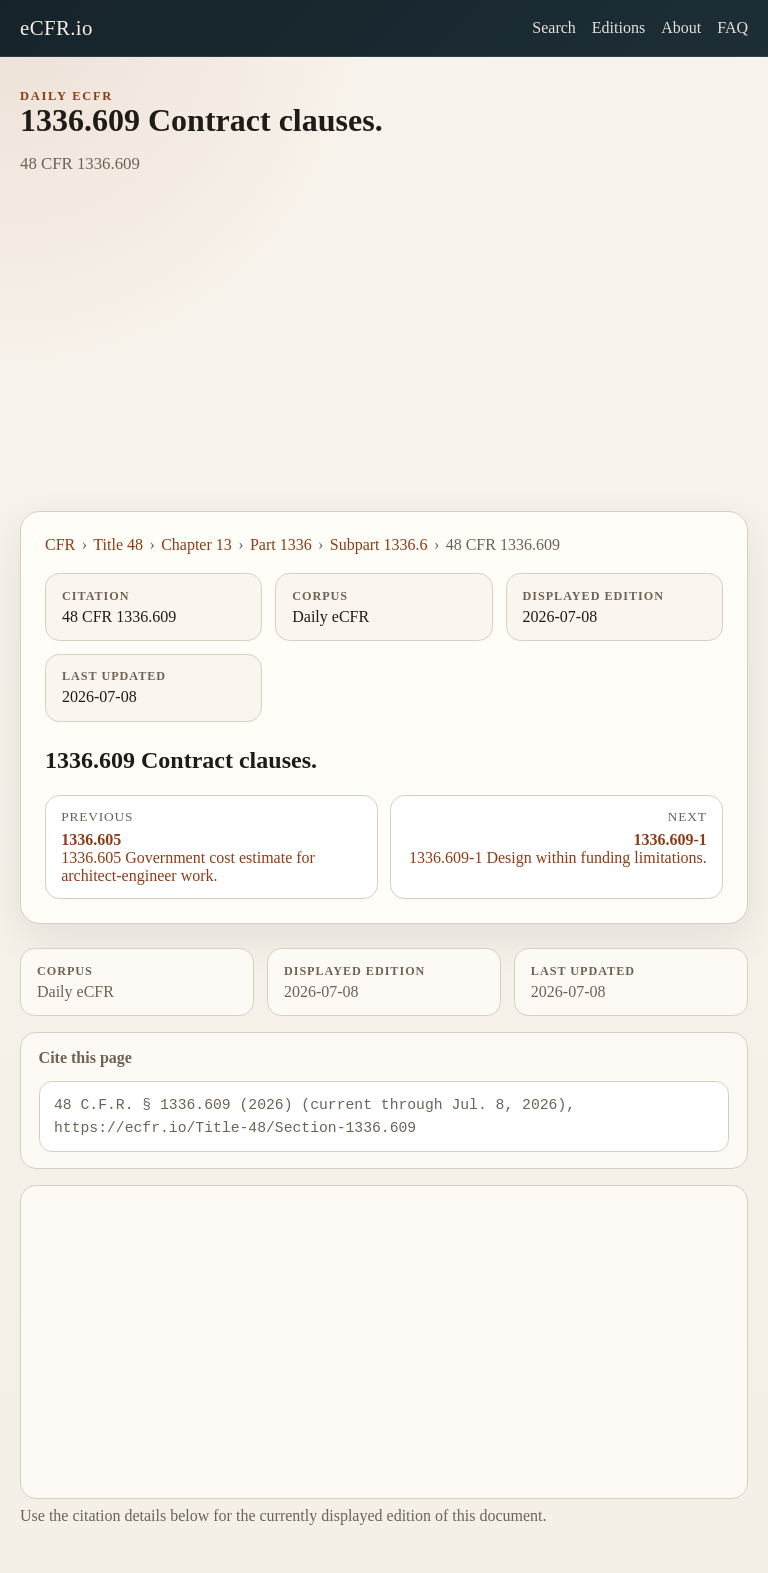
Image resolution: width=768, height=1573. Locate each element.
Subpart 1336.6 (379, 544)
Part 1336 (281, 544)
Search (554, 27)
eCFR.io (56, 27)
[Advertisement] (384, 361)
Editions (618, 27)
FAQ (732, 27)
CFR (60, 544)
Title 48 (118, 544)
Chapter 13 (196, 544)
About (681, 27)
